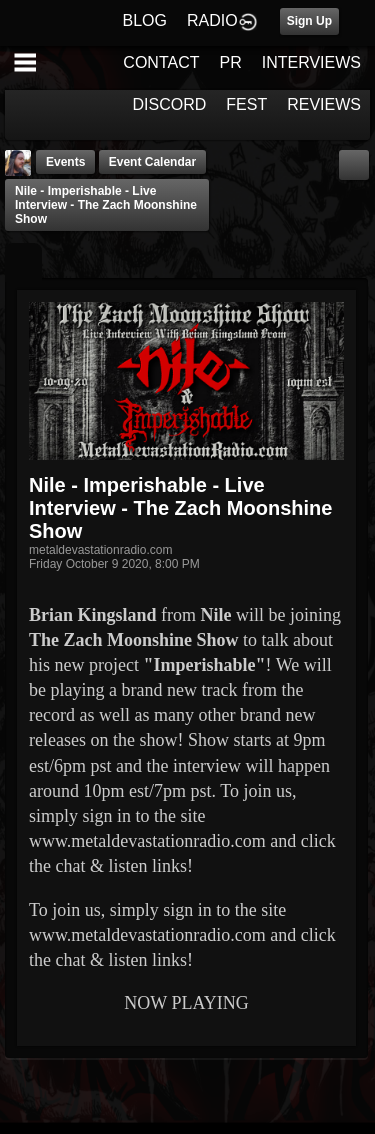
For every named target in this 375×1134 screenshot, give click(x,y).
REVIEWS (324, 104)
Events (65, 162)
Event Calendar (152, 162)
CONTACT (161, 62)
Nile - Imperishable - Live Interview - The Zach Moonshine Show (106, 205)
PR (230, 62)
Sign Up (309, 21)
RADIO (212, 20)
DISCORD (170, 104)
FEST (246, 104)
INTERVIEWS (311, 62)
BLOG (145, 20)
